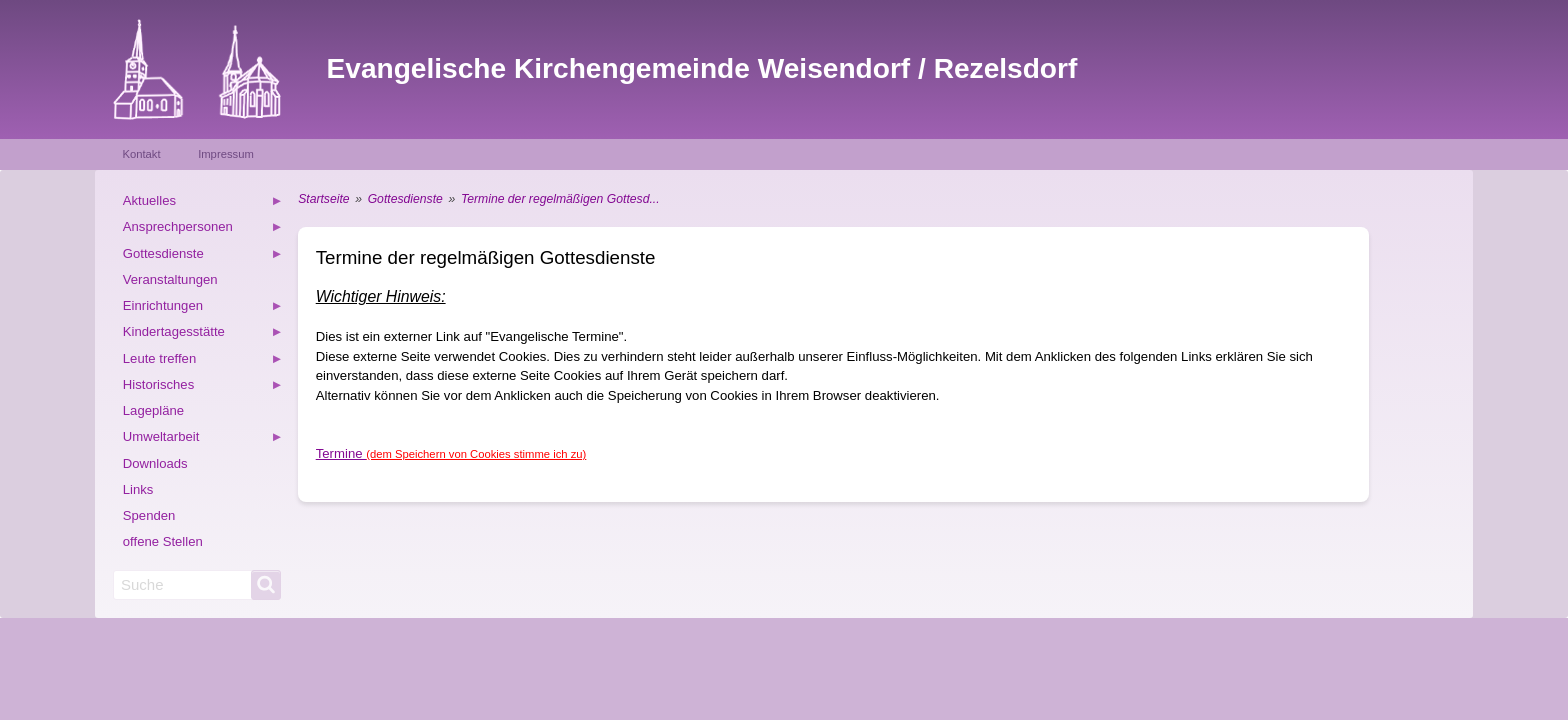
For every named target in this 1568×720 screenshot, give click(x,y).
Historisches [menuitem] (203, 387)
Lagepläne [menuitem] (153, 410)
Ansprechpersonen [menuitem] (203, 229)
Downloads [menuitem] (155, 463)
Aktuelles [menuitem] (203, 203)
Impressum (226, 154)
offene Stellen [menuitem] (163, 541)
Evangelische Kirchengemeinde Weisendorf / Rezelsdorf (702, 68)
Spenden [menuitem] (149, 515)
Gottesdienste (405, 199)
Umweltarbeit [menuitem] (203, 439)
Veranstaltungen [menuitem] (170, 279)
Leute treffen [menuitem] (203, 361)
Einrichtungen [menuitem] (203, 308)
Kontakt (141, 154)
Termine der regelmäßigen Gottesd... (560, 199)
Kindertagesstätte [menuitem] (203, 334)
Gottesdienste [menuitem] (203, 256)
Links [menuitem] (138, 489)
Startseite (323, 199)
